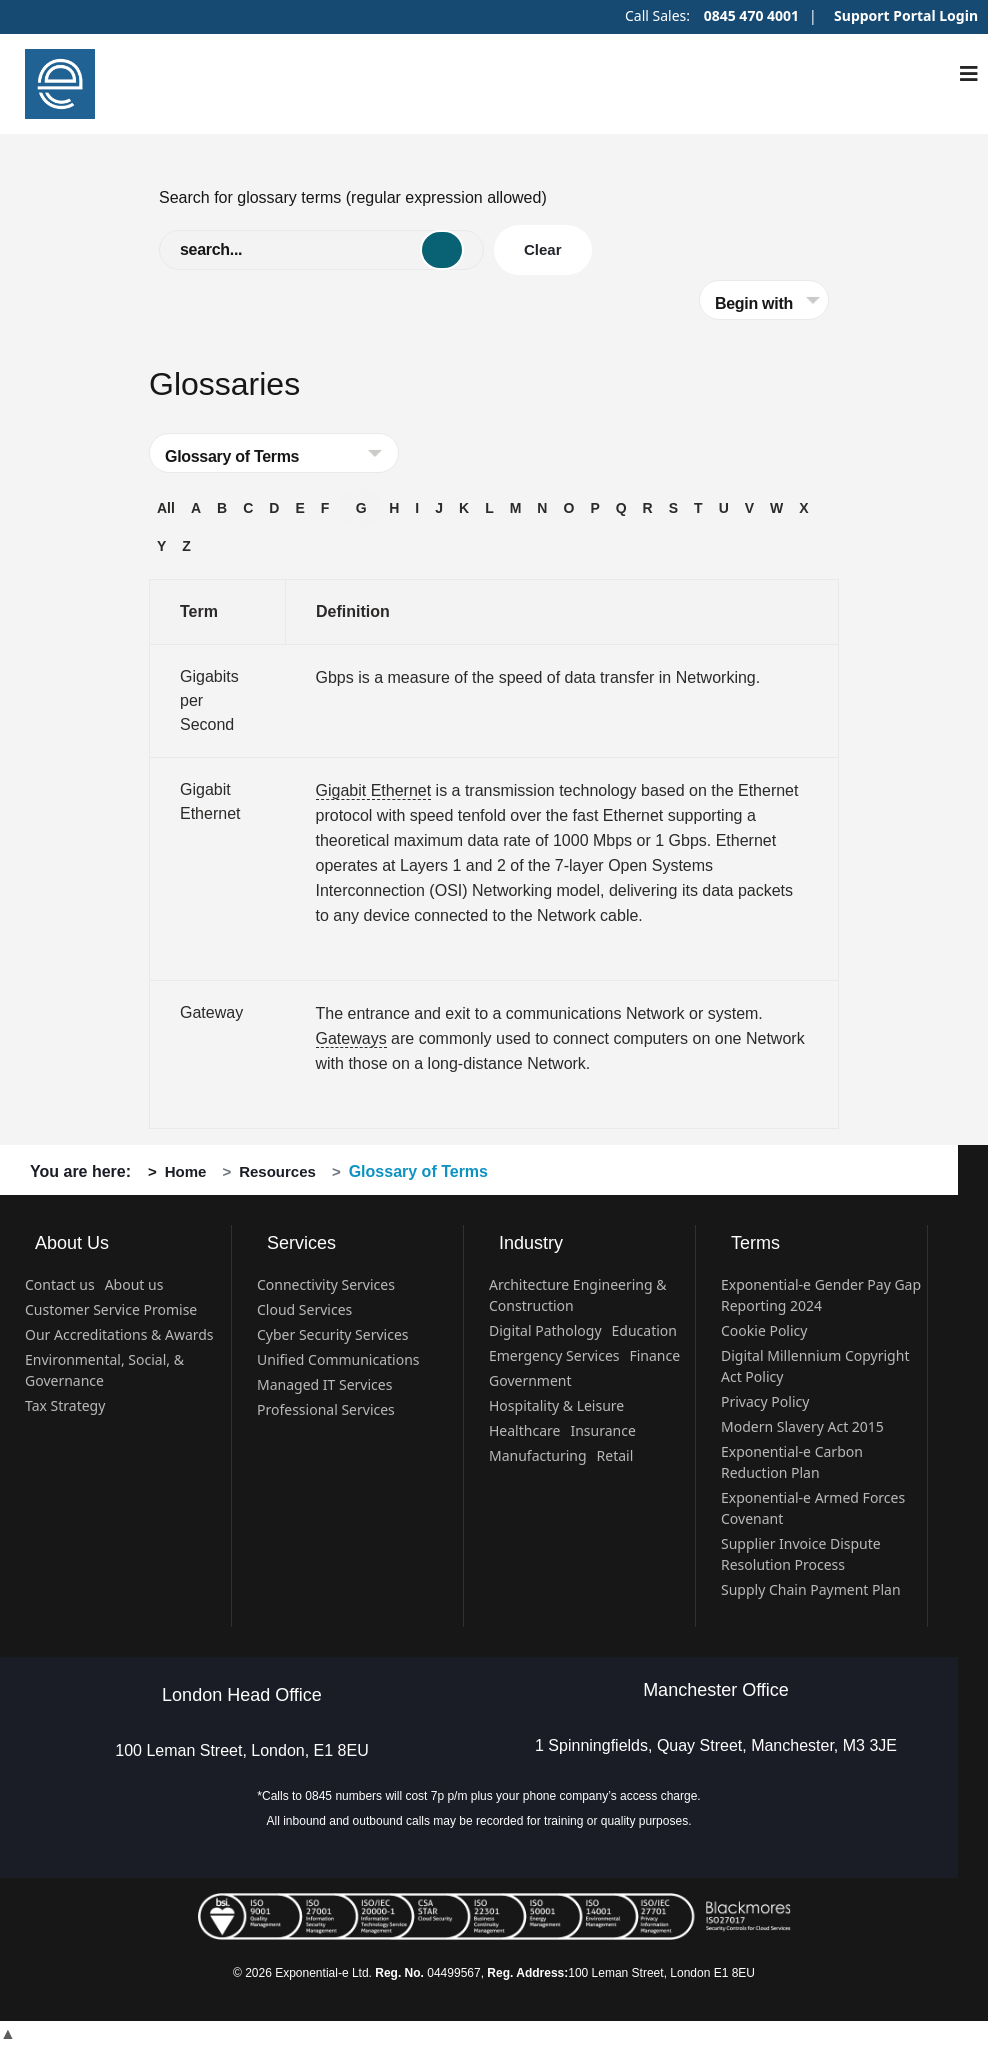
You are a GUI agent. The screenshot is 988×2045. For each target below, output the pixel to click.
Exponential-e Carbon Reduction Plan (792, 1462)
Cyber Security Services (333, 1334)
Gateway (211, 1012)
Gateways (351, 1038)
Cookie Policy (764, 1330)
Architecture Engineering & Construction (578, 1295)
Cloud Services (304, 1309)
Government (530, 1380)
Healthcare (524, 1430)
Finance (654, 1355)
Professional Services (326, 1409)
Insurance (602, 1430)
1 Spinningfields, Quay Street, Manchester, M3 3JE (716, 1745)
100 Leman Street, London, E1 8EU (242, 1750)
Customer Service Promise (111, 1309)
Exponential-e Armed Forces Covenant (813, 1508)
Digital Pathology (545, 1330)
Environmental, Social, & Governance (104, 1370)
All (166, 508)
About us (134, 1284)
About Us (72, 1243)
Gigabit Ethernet (374, 790)
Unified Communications (338, 1359)
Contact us (60, 1284)
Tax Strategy (65, 1405)
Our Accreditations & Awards (119, 1334)
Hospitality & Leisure (556, 1405)
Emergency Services (554, 1355)
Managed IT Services (324, 1384)
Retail (615, 1455)
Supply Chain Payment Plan (811, 1589)
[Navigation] (969, 74)
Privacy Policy (765, 1401)
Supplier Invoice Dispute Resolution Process (801, 1554)
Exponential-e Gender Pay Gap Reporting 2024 (821, 1295)
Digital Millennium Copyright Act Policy (815, 1366)
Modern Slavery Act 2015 (802, 1426)
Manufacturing (538, 1455)
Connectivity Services (326, 1284)
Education (644, 1330)
